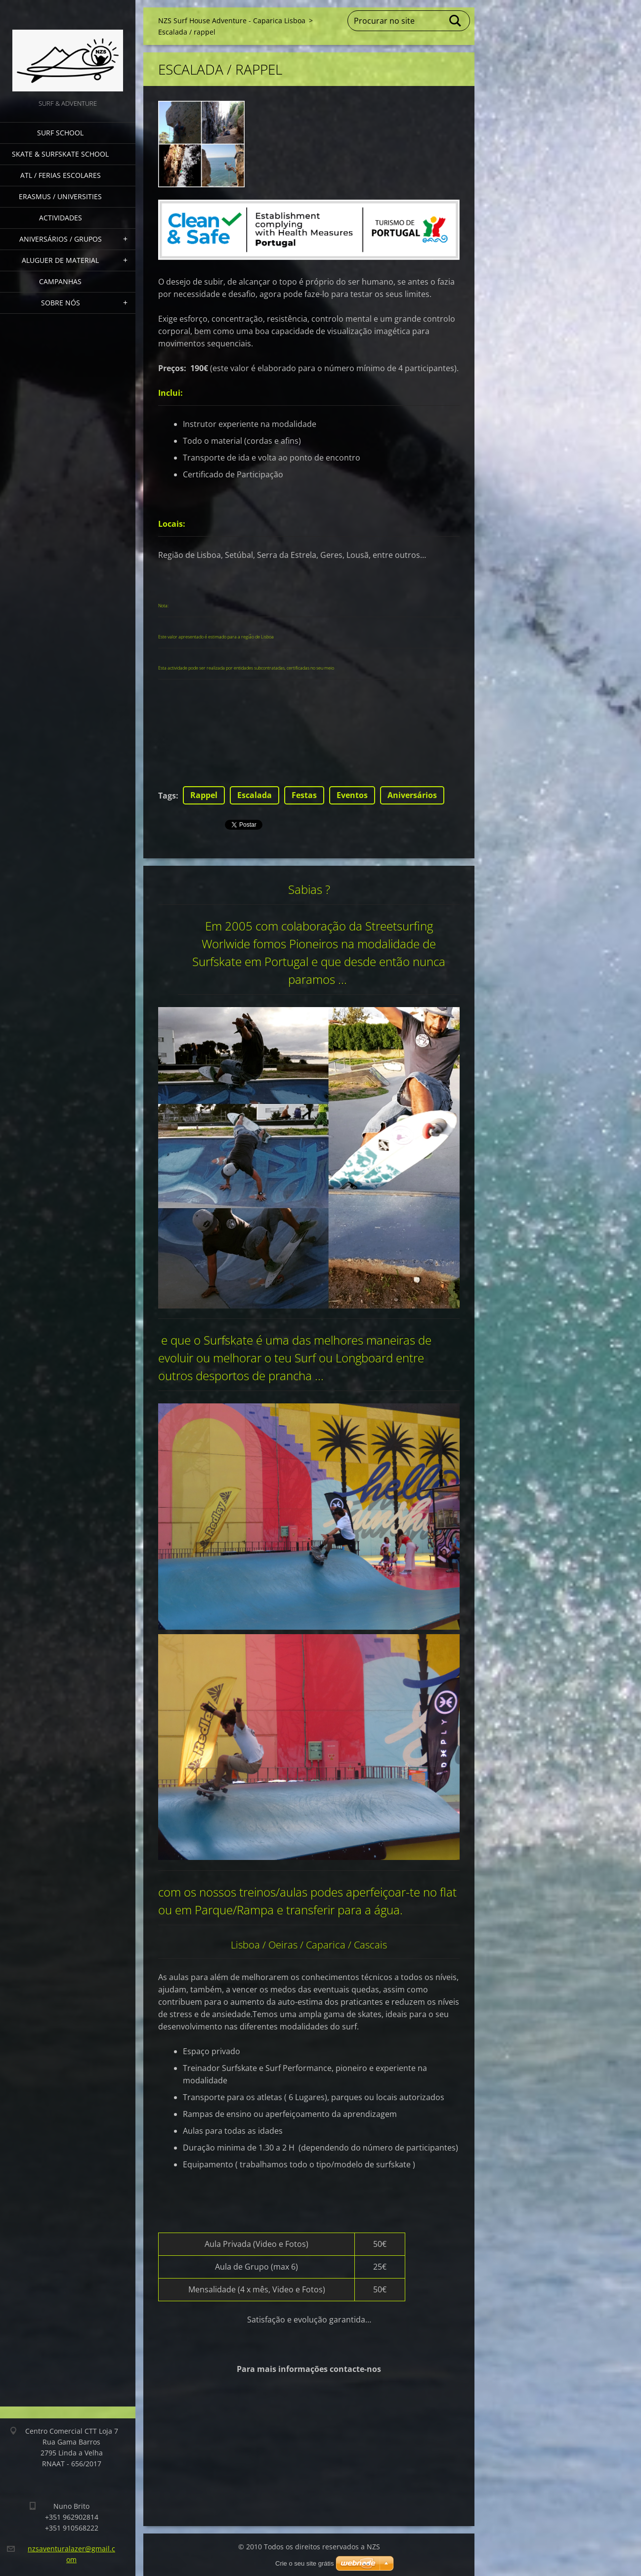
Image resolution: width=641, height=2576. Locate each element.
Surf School (60, 132)
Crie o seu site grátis (304, 2563)
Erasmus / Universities (60, 196)
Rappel (203, 795)
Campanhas (60, 281)
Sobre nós (60, 302)
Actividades (60, 217)
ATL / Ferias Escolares (60, 175)
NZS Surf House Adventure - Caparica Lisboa (231, 20)
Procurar (455, 20)
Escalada (254, 795)
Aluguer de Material (60, 260)
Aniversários (412, 795)
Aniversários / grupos (60, 239)
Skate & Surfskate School (60, 154)
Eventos (352, 795)
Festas (304, 795)
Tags (167, 795)
